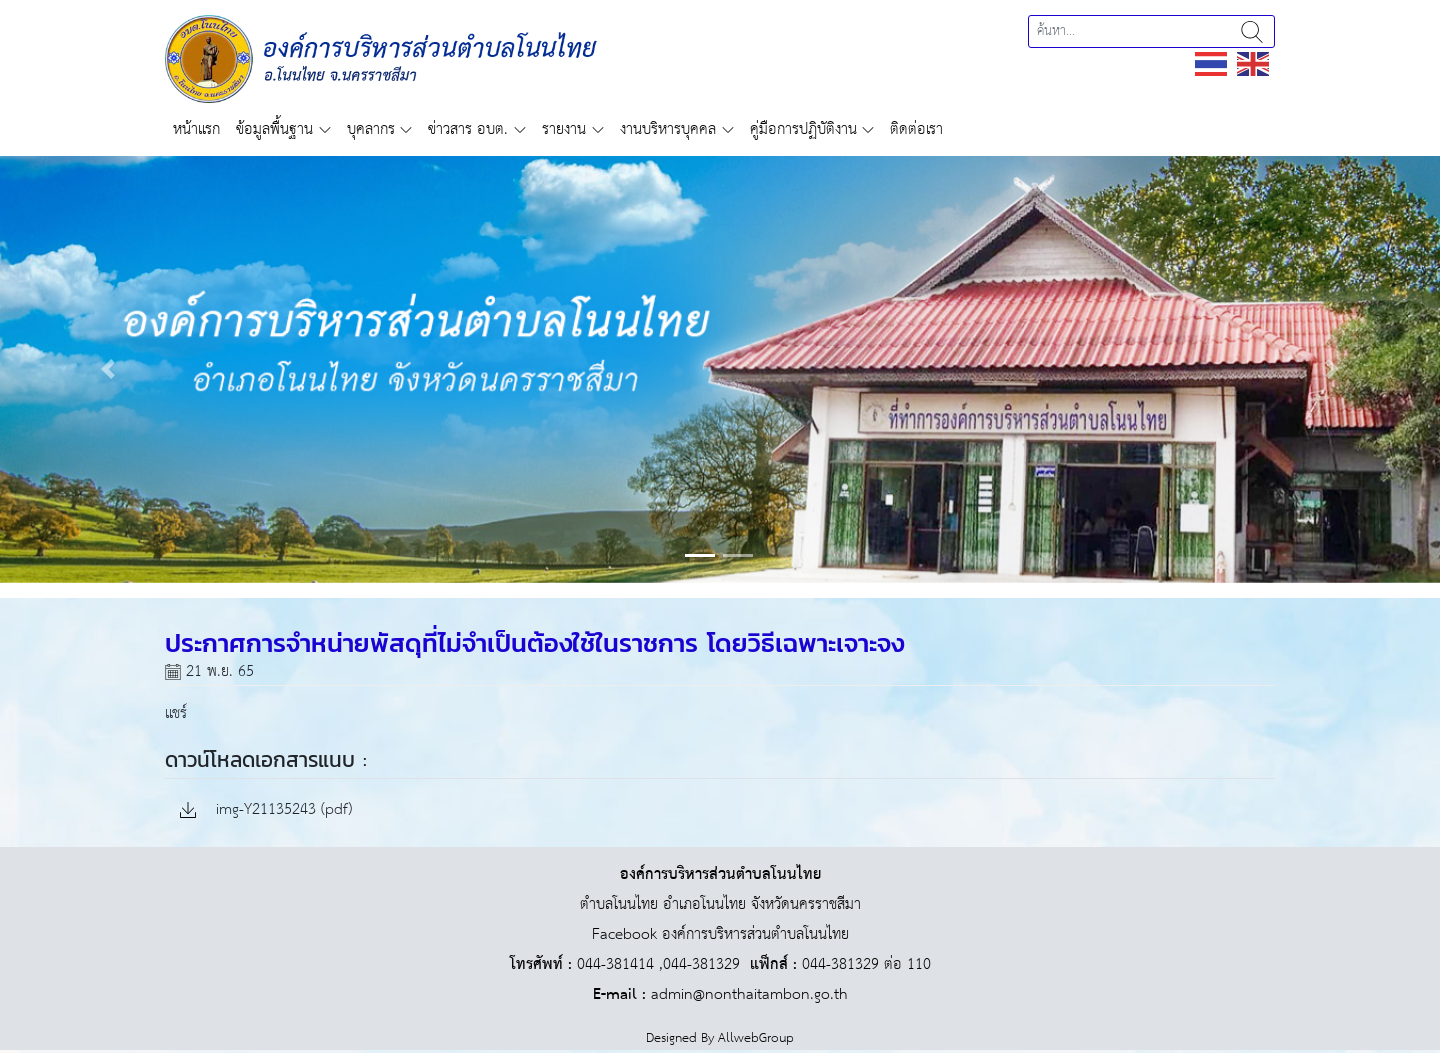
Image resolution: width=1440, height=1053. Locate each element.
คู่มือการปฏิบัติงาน (803, 129)
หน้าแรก (196, 129)
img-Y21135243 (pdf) (266, 810)
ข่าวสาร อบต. (468, 129)
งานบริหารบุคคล (668, 129)
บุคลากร (371, 129)
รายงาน (564, 129)
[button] (108, 369)
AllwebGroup (756, 1038)
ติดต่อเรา (916, 129)
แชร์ (176, 713)
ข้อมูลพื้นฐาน (274, 129)
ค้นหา (1252, 31)
